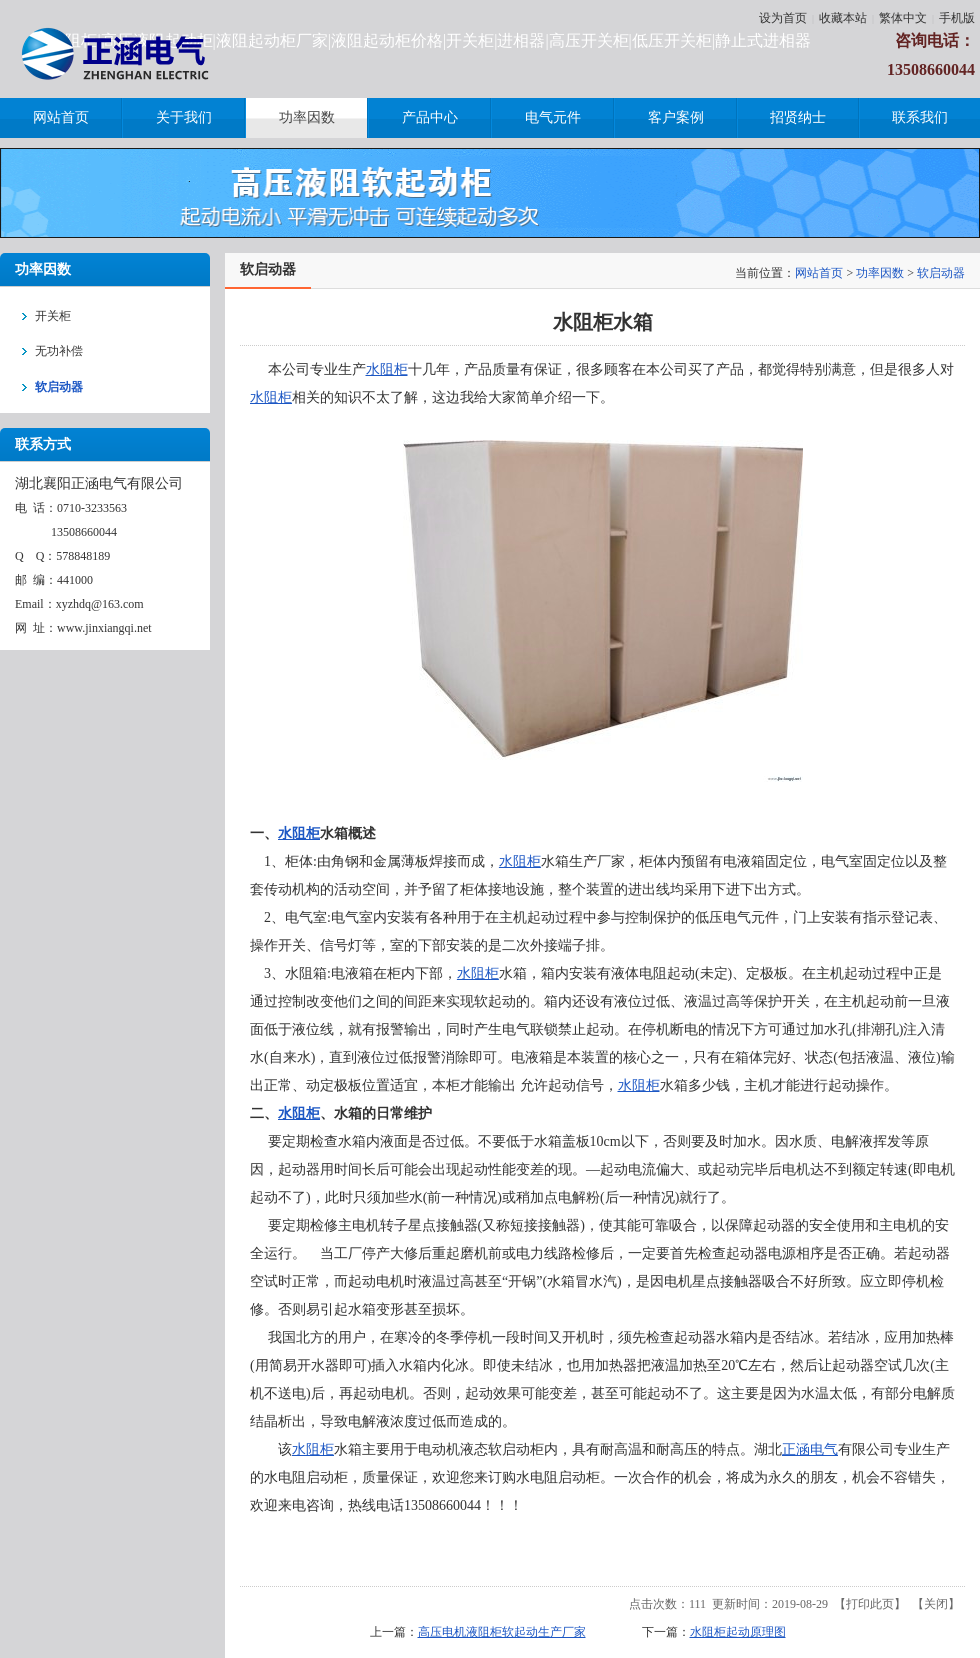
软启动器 (941, 273)
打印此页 (870, 1604)
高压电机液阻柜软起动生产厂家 (502, 1632)
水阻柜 (387, 369)
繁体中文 (903, 18)
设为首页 (783, 18)
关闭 (936, 1604)
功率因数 (880, 273)
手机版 (957, 18)
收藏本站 (843, 18)
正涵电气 (810, 1449)
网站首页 (819, 273)
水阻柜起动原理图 (738, 1632)
